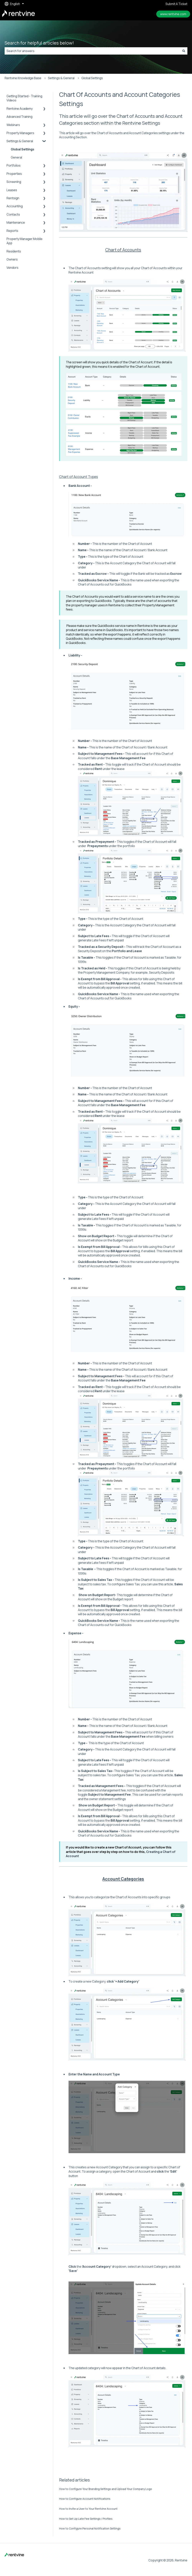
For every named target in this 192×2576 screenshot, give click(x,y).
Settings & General (61, 78)
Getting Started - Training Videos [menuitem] (24, 98)
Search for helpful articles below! (39, 43)
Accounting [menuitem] (15, 206)
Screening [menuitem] (14, 182)
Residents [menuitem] (14, 251)
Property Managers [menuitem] (20, 133)
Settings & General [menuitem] (20, 141)
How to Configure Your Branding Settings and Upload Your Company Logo (105, 2489)
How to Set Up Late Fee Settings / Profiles (86, 2518)
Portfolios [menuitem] (14, 165)
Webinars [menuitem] (13, 125)
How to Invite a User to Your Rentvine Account (88, 2508)
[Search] (183, 51)
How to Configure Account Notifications (84, 2499)
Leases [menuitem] (12, 190)
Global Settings (92, 78)
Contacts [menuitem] (13, 214)
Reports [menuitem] (12, 231)
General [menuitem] (16, 157)
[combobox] (92, 51)
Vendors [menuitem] (12, 267)
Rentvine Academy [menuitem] (20, 108)
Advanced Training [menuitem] (19, 116)
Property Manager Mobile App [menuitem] (24, 241)
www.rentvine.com (173, 14)
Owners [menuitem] (12, 259)
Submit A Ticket (176, 4)
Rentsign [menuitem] (13, 198)
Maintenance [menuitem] (16, 222)
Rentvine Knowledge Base (23, 78)
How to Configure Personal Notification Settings (90, 2528)
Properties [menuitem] (14, 174)
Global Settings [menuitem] (22, 149)
